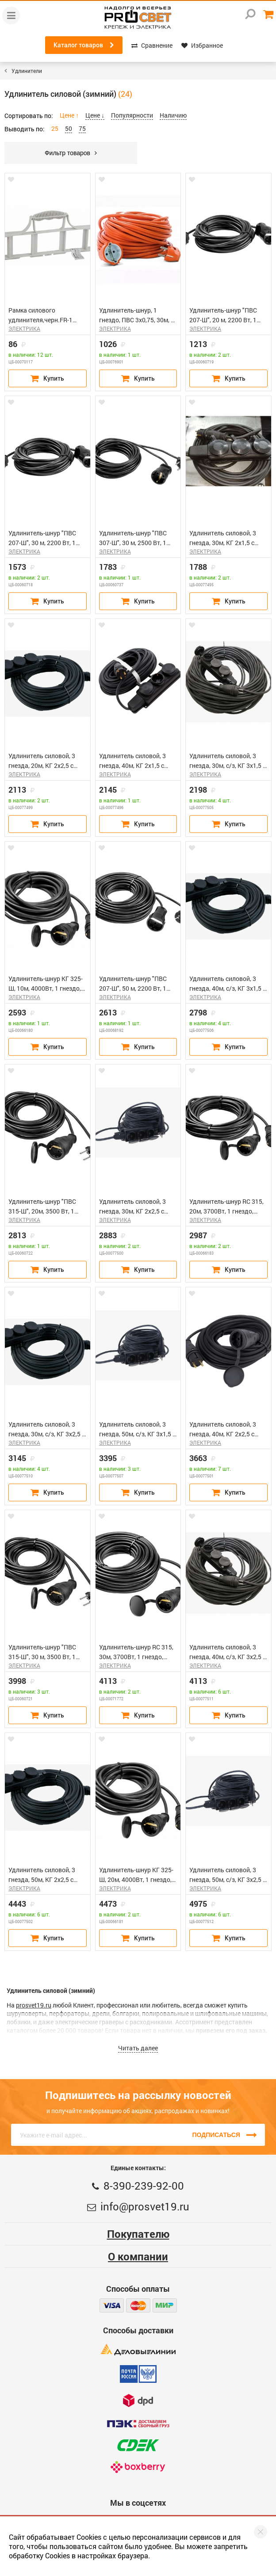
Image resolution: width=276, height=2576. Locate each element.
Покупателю (138, 2234)
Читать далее (138, 2048)
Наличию (173, 115)
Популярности (132, 115)
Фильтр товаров (71, 152)
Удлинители (27, 70)
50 (68, 128)
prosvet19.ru (33, 2005)
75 (82, 128)
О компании (138, 2256)
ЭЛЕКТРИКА (24, 328)
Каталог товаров (84, 45)
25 (54, 128)
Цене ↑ (69, 115)
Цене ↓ (94, 115)
